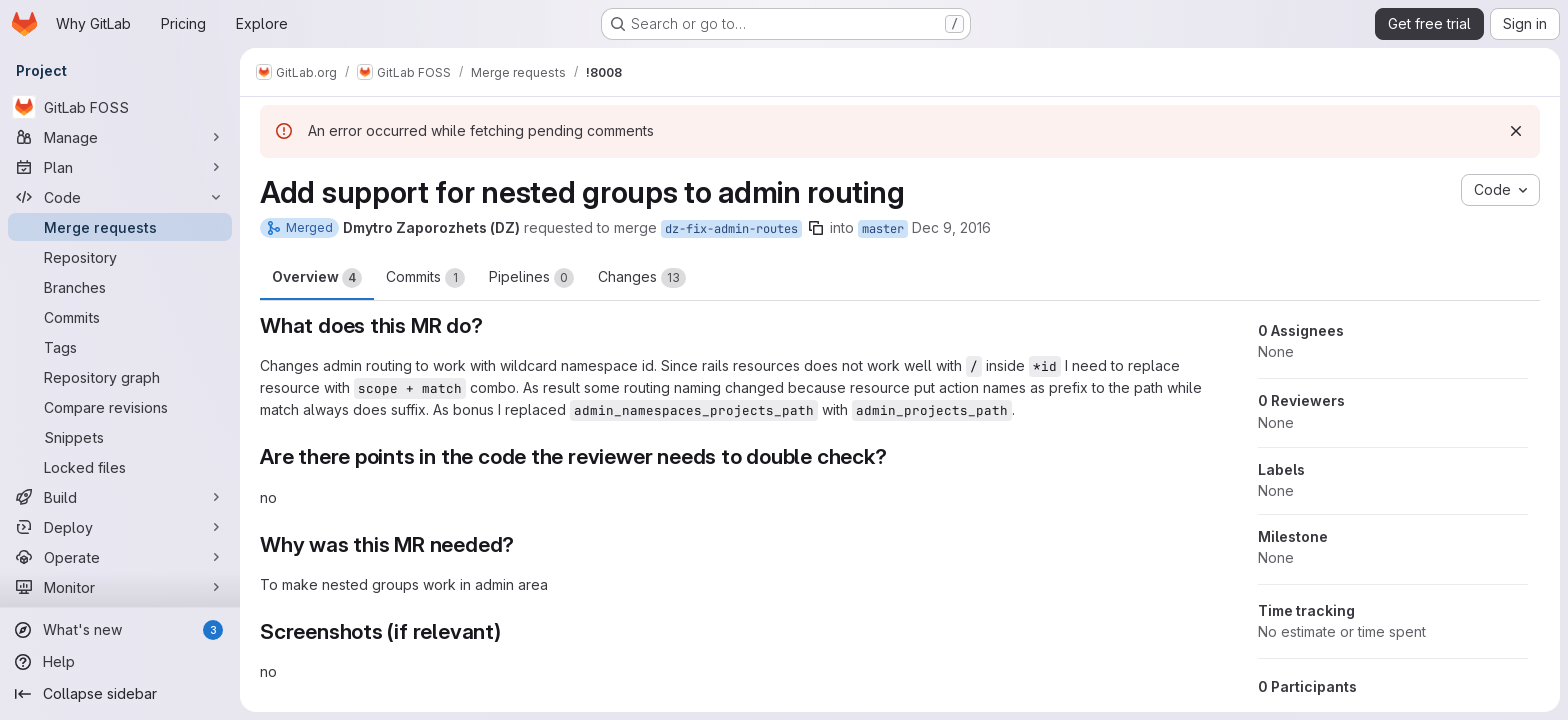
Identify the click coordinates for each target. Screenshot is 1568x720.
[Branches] (120, 287)
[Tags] (120, 347)
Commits (425, 278)
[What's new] (120, 630)
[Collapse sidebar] (120, 694)
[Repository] (120, 257)
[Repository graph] (120, 377)
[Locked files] (120, 467)
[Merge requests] (120, 227)
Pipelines (531, 278)
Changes (642, 278)
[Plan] (120, 167)
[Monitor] (120, 587)
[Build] (120, 497)
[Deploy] (120, 527)
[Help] (120, 662)
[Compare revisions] (120, 407)
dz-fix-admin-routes (731, 229)
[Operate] (120, 557)
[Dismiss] (1516, 131)
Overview (317, 278)
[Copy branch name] (816, 228)
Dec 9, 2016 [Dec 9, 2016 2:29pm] (951, 227)
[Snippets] (120, 437)
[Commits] (120, 317)
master (883, 229)
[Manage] (120, 137)
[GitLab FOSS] (120, 107)
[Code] (120, 197)
